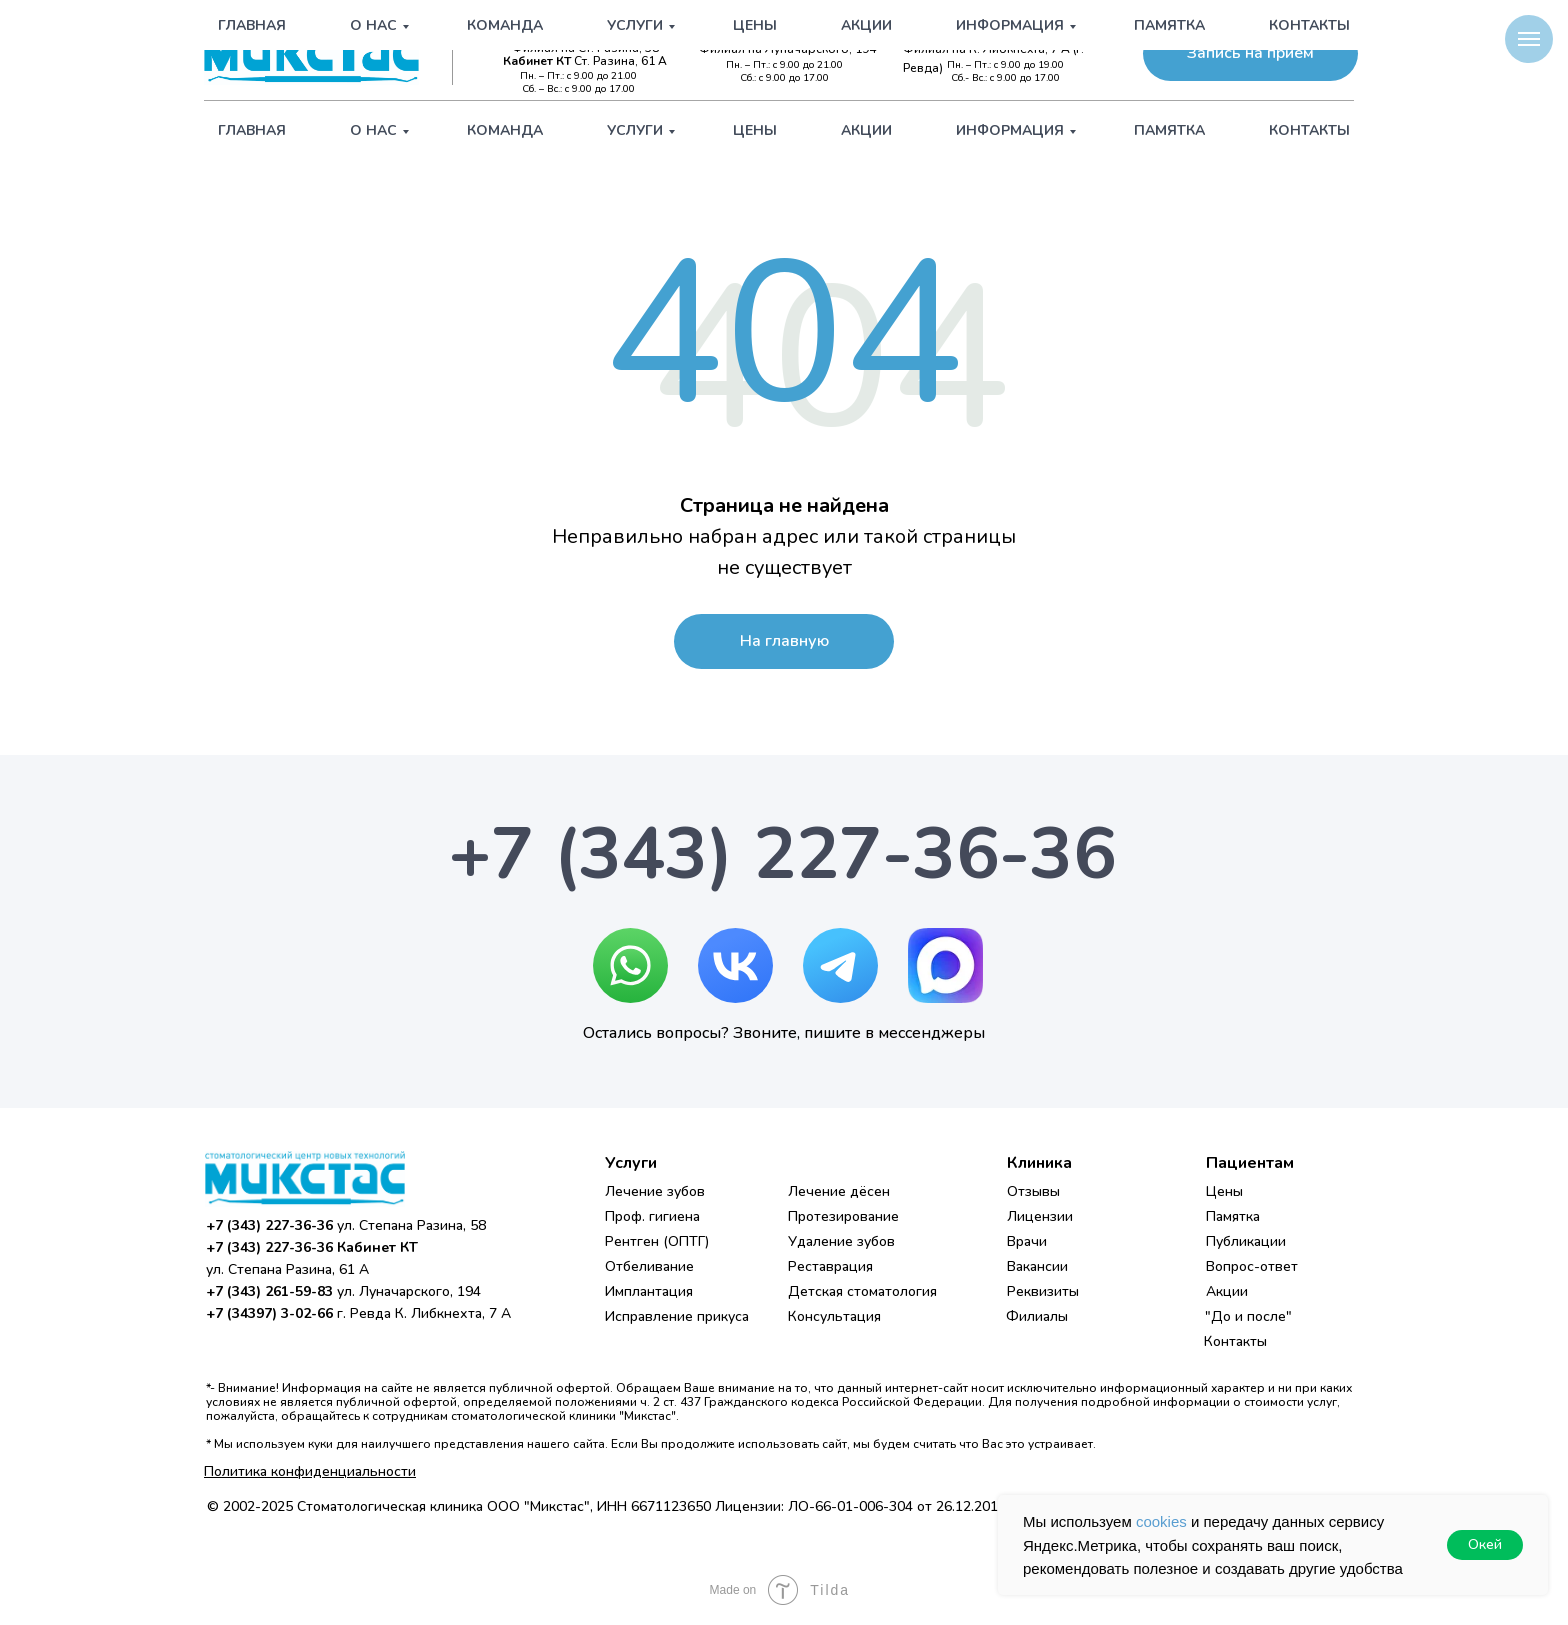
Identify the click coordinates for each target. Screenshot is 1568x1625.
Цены (755, 130)
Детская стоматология (862, 1291)
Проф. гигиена (652, 1216)
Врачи (1027, 1241)
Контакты (1309, 130)
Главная (252, 130)
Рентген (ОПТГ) (657, 1241)
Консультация (834, 1316)
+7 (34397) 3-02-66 (1014, 32)
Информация (1010, 130)
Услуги (635, 130)
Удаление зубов (841, 1241)
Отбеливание (649, 1266)
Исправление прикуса (677, 1316)
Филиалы (1037, 1316)
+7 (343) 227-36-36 (582, 32)
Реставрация (830, 1266)
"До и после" (1248, 1316)
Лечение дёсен (839, 1191)
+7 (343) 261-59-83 (799, 32)
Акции (866, 130)
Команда (505, 130)
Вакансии (1037, 1266)
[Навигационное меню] (1529, 39)
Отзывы (1033, 1191)
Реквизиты (1043, 1291)
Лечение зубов (655, 1191)
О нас (373, 130)
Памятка (1169, 130)
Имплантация (649, 1291)
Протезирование (843, 1216)
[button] (1250, 53)
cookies (1161, 1521)
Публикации (1246, 1241)
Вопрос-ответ (1252, 1266)
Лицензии (1040, 1216)
